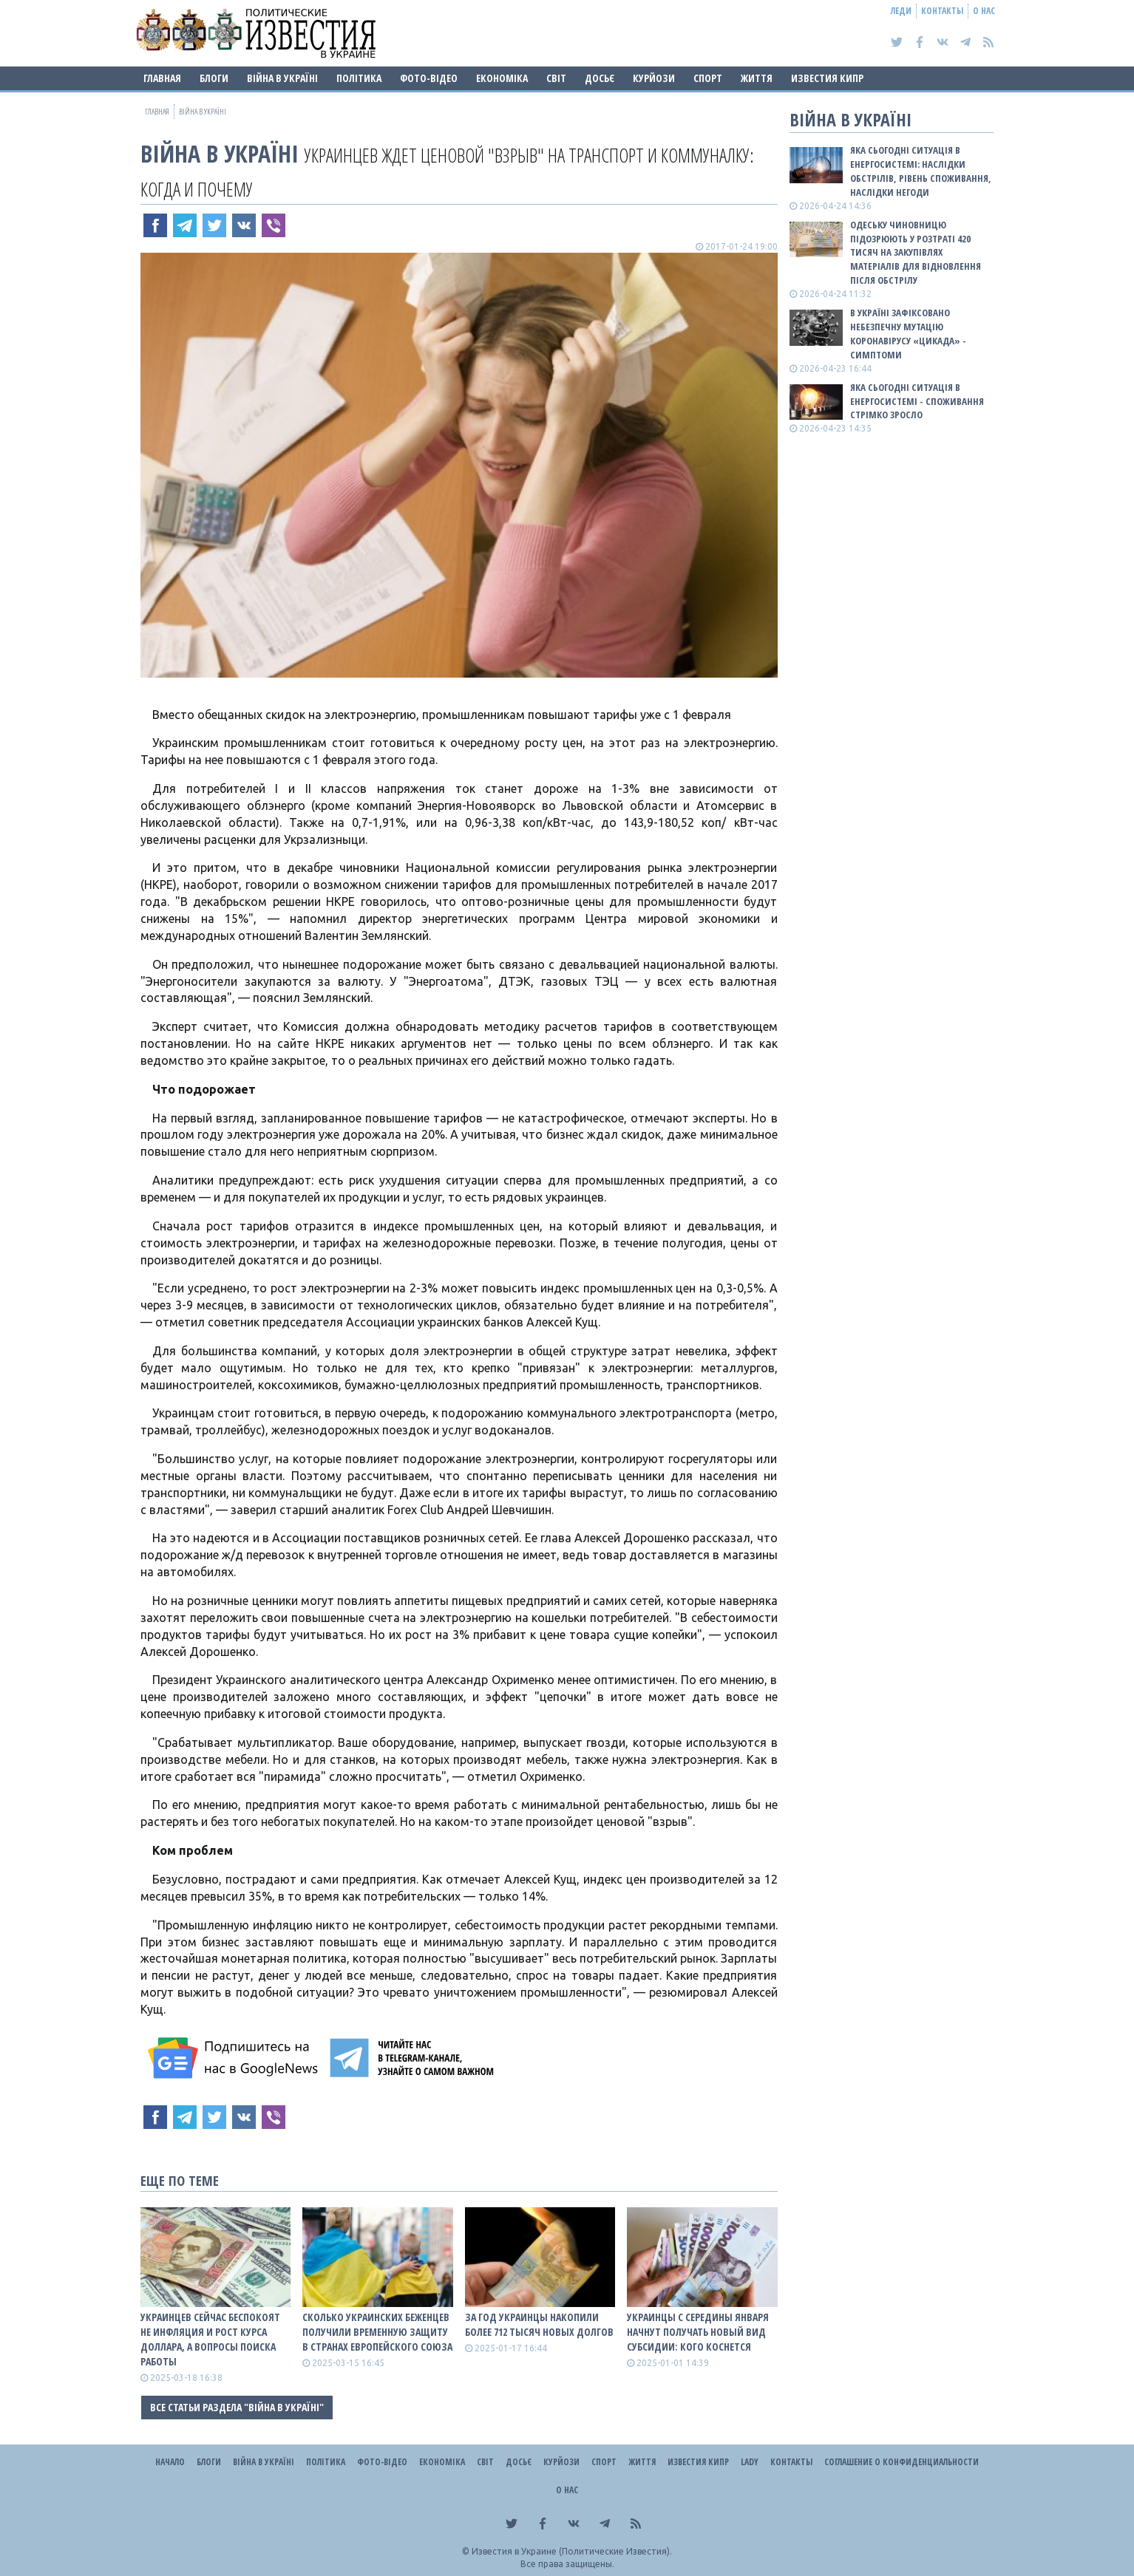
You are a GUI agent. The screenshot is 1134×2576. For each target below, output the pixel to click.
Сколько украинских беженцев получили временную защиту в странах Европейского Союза (377, 2332)
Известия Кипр (827, 78)
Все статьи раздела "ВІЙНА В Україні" (237, 2407)
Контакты (942, 10)
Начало (170, 2462)
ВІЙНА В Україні (282, 78)
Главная (162, 78)
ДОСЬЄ (599, 78)
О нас (984, 10)
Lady (749, 2462)
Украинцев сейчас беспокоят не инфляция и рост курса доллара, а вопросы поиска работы (210, 2339)
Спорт (707, 78)
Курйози (654, 78)
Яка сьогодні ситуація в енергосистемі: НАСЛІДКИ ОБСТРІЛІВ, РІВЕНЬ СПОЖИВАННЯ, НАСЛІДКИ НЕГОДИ (920, 171)
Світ (556, 78)
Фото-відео (429, 78)
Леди (901, 10)
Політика (358, 78)
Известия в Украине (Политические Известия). (572, 2551)
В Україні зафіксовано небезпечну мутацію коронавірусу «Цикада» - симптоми (908, 333)
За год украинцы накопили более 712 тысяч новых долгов (539, 2324)
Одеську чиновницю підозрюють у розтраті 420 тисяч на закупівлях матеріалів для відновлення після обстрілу (915, 252)
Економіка (502, 78)
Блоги (214, 78)
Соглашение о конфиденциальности (901, 2462)
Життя (757, 78)
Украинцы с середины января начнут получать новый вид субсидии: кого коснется (698, 2332)
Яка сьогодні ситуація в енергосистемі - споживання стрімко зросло (917, 401)
